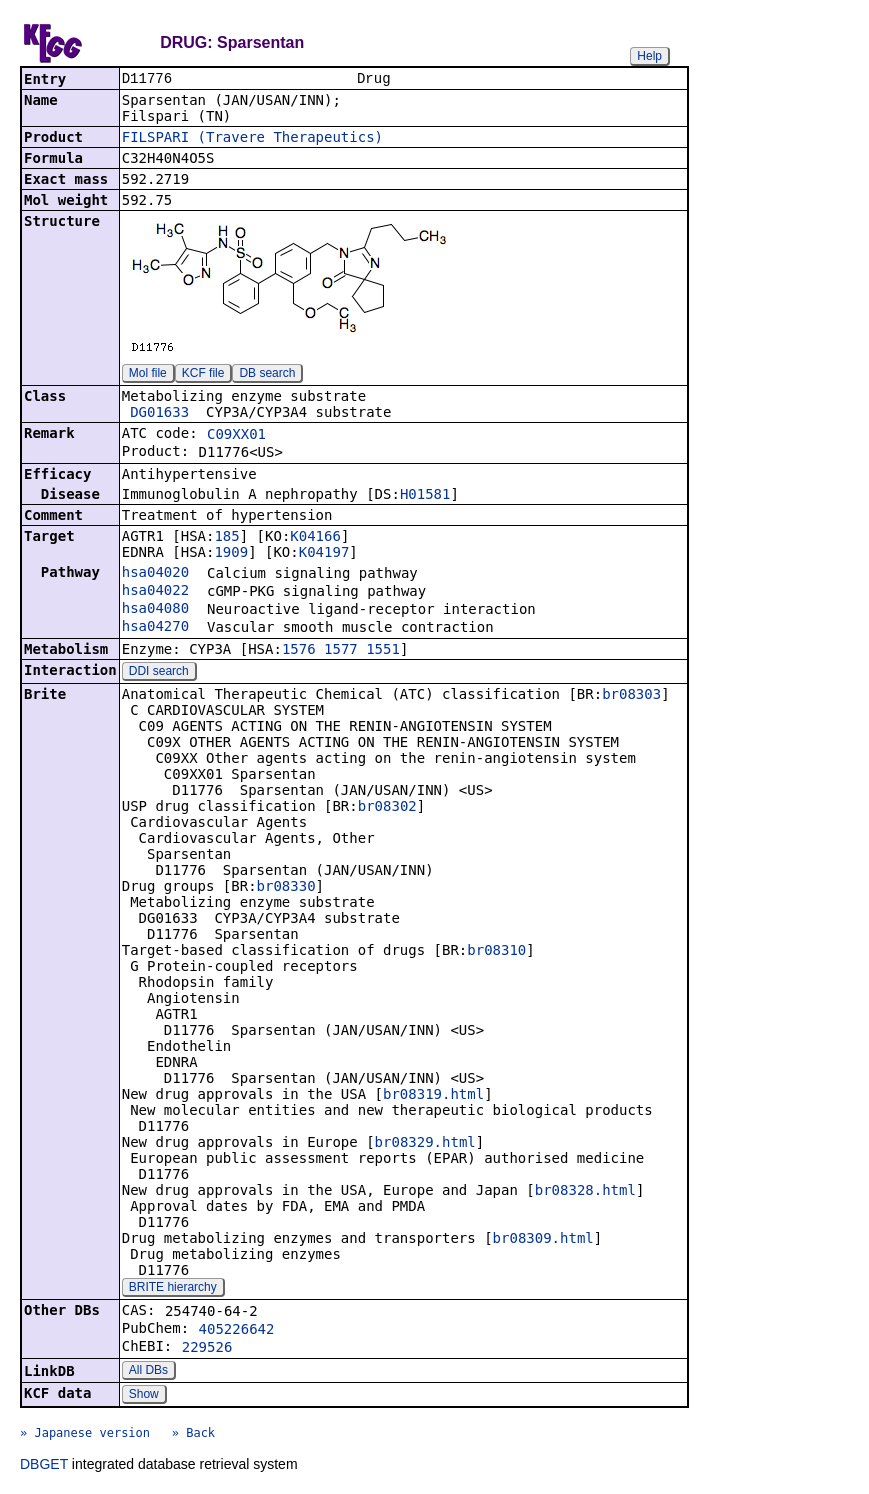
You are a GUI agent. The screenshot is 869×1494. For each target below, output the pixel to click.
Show (144, 1396)
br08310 (496, 952)
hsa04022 (155, 592)
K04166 (315, 538)
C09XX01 (236, 436)
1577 (341, 651)
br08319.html (433, 1096)
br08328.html (585, 1192)
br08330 (286, 888)
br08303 (631, 696)
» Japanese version (85, 1435)
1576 (299, 651)
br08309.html (543, 1240)
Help (649, 56)
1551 (383, 651)
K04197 (324, 554)
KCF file (203, 375)
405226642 (237, 1331)
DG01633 (159, 414)
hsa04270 (155, 628)
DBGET (44, 1466)
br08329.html (425, 1144)
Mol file (148, 375)
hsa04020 (155, 574)
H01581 (425, 496)
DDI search (159, 673)
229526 (207, 1349)
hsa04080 (155, 610)
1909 (231, 554)
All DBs (148, 1372)
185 (226, 538)
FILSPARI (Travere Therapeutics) (252, 139)
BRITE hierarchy (173, 1289)
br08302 (387, 808)
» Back (193, 1435)
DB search (267, 375)
